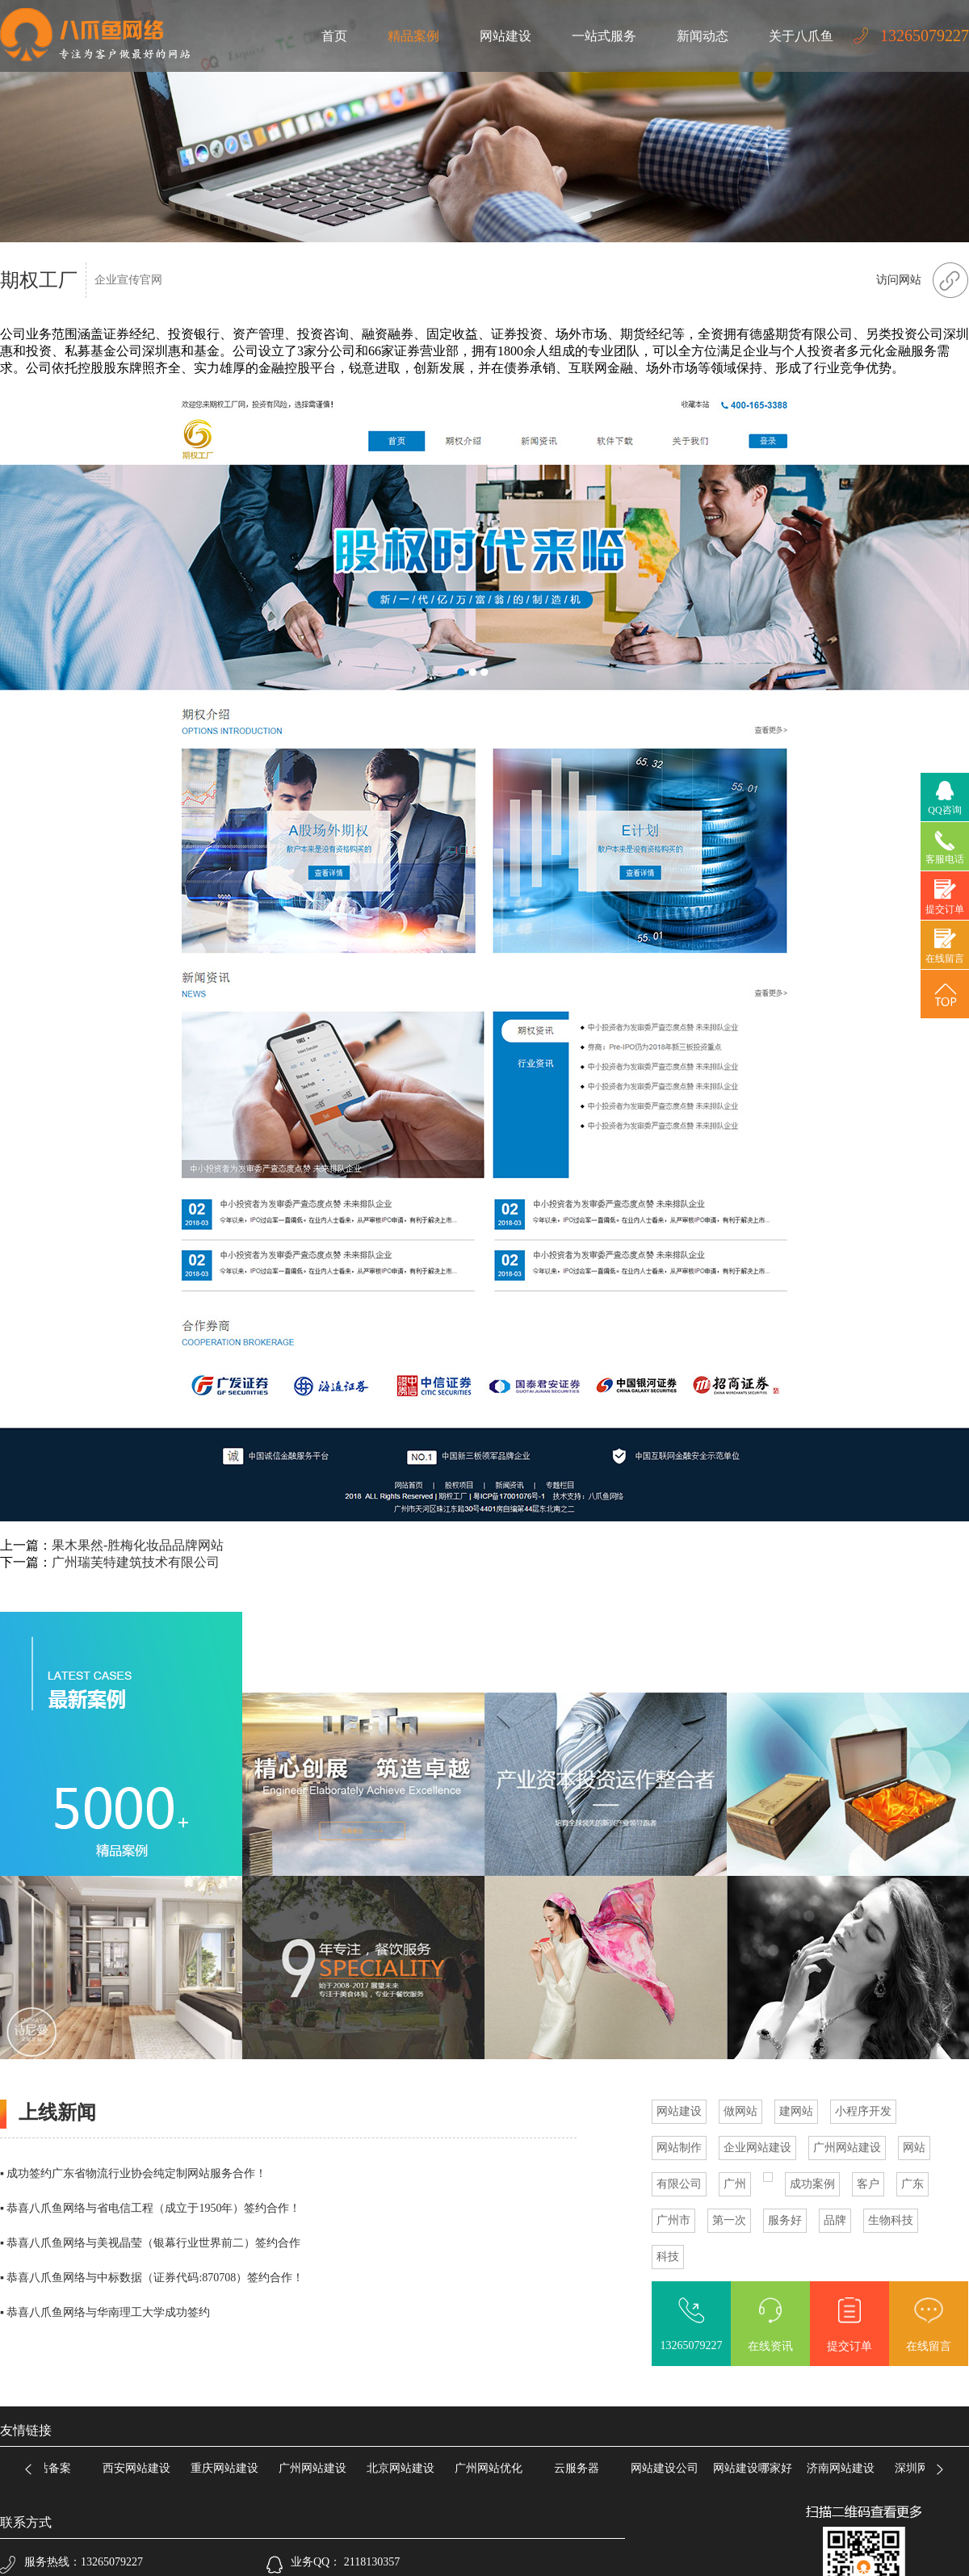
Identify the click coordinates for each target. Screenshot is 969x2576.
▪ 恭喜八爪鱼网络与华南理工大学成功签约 (105, 2312)
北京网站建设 (405, 2468)
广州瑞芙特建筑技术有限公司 (136, 1562)
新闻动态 (702, 36)
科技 (667, 2257)
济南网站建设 (845, 2468)
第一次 (729, 2220)
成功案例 (812, 2184)
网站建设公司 (669, 2468)
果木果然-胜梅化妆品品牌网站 (138, 1545)
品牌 (835, 2220)
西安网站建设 (141, 2468)
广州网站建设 (847, 2148)
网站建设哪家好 (757, 2468)
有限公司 (679, 2184)
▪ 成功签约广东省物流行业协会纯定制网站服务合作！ (133, 2173)
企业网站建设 (757, 2148)
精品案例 (413, 36)
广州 (735, 2184)
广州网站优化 (493, 2468)
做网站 (740, 2111)
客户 (868, 2184)
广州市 (673, 2220)
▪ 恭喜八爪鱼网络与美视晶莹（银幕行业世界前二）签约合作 (150, 2243)
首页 (334, 36)
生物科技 (890, 2220)
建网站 (796, 2111)
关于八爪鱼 (801, 36)
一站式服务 (604, 36)
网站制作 (679, 2148)
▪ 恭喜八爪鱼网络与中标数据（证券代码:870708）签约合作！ (152, 2278)
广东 (912, 2184)
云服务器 (581, 2468)
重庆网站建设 (229, 2468)
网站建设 (505, 36)
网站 (914, 2148)
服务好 (785, 2220)
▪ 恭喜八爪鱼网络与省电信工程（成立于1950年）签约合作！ (150, 2208)
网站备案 (53, 2468)
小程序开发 (863, 2111)
